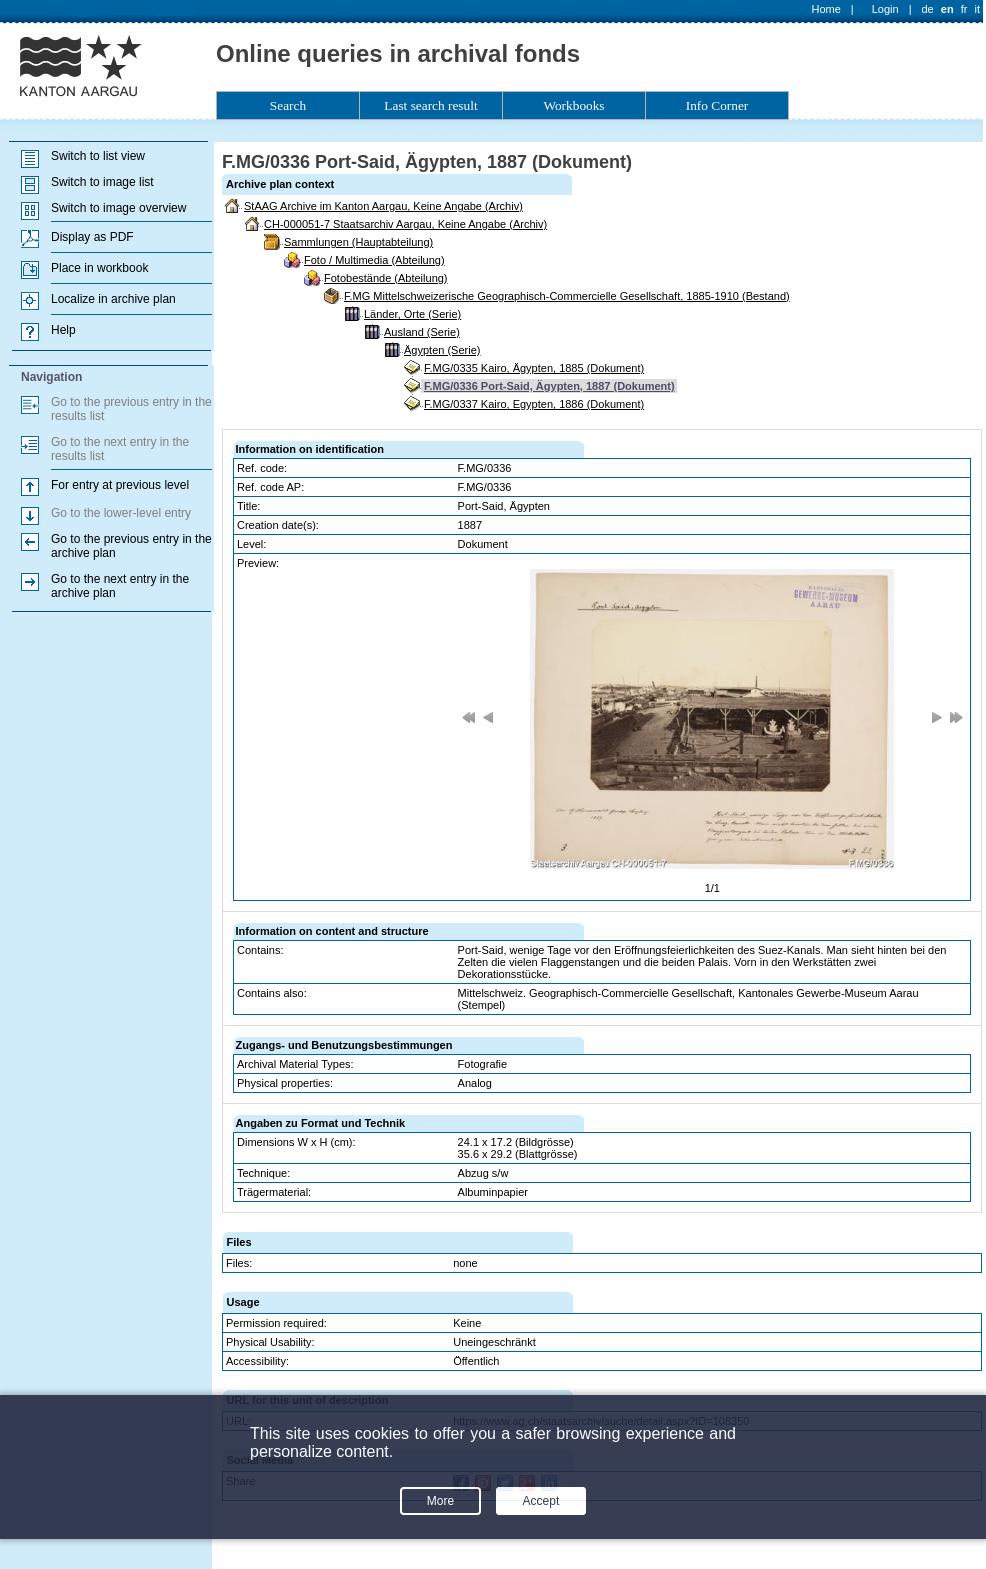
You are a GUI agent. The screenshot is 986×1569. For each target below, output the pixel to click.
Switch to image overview (118, 208)
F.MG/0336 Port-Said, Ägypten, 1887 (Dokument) (549, 386)
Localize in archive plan (113, 299)
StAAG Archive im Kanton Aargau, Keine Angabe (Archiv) (383, 206)
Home (826, 9)
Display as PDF (92, 237)
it (978, 9)
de (927, 9)
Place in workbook (99, 268)
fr (964, 9)
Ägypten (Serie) (442, 350)
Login (885, 9)
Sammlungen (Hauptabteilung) (358, 242)
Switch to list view (98, 156)
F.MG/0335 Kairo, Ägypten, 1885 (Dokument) (534, 368)
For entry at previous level (120, 485)
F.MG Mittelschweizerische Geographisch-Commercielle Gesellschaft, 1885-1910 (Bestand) (567, 296)
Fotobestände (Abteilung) (386, 278)
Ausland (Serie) (422, 332)
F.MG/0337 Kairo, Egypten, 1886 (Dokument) (534, 404)
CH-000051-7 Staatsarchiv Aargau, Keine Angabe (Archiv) (405, 224)
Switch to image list (102, 182)
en (947, 9)
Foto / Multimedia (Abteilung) (374, 260)
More (440, 1501)
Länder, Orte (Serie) (412, 314)
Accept (541, 1501)
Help (63, 330)
